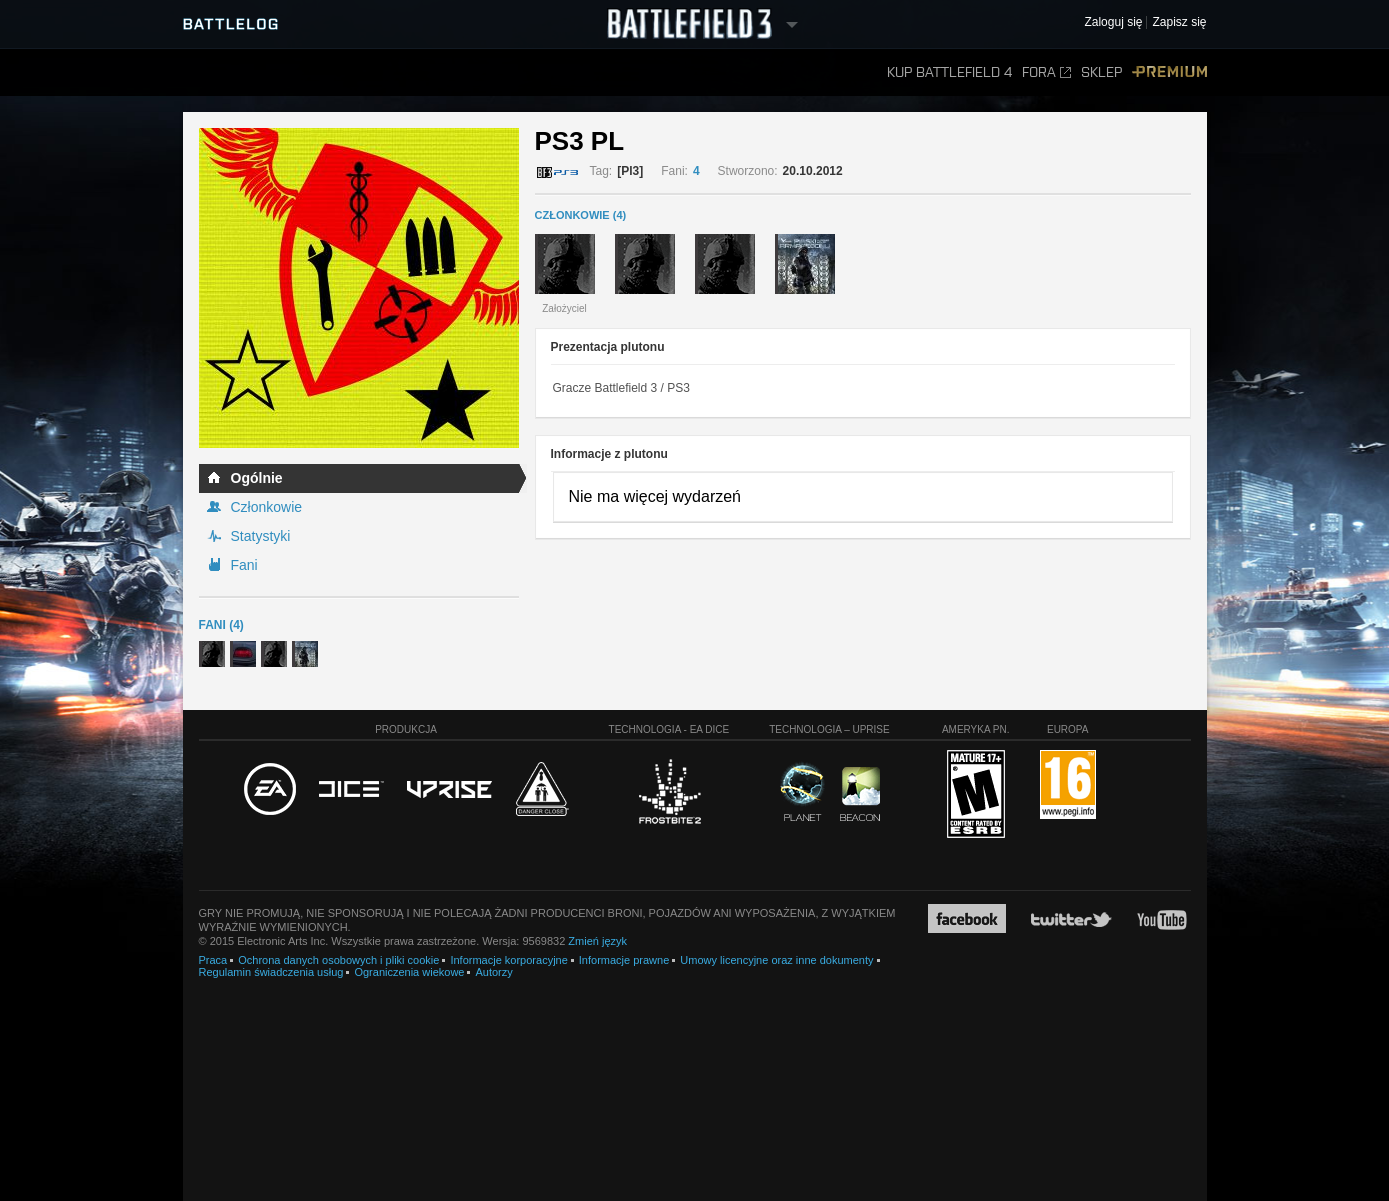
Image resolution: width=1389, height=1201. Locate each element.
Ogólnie (257, 478)
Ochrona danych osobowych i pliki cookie (338, 960)
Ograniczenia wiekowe (409, 972)
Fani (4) (221, 625)
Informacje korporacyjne (508, 960)
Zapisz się (1179, 22)
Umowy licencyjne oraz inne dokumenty (776, 960)
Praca (213, 960)
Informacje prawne (624, 960)
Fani (244, 565)
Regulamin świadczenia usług (271, 972)
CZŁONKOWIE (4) (581, 215)
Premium (1169, 72)
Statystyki (261, 536)
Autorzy (493, 972)
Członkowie (267, 507)
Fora (1046, 72)
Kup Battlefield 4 (949, 72)
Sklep (1101, 72)
